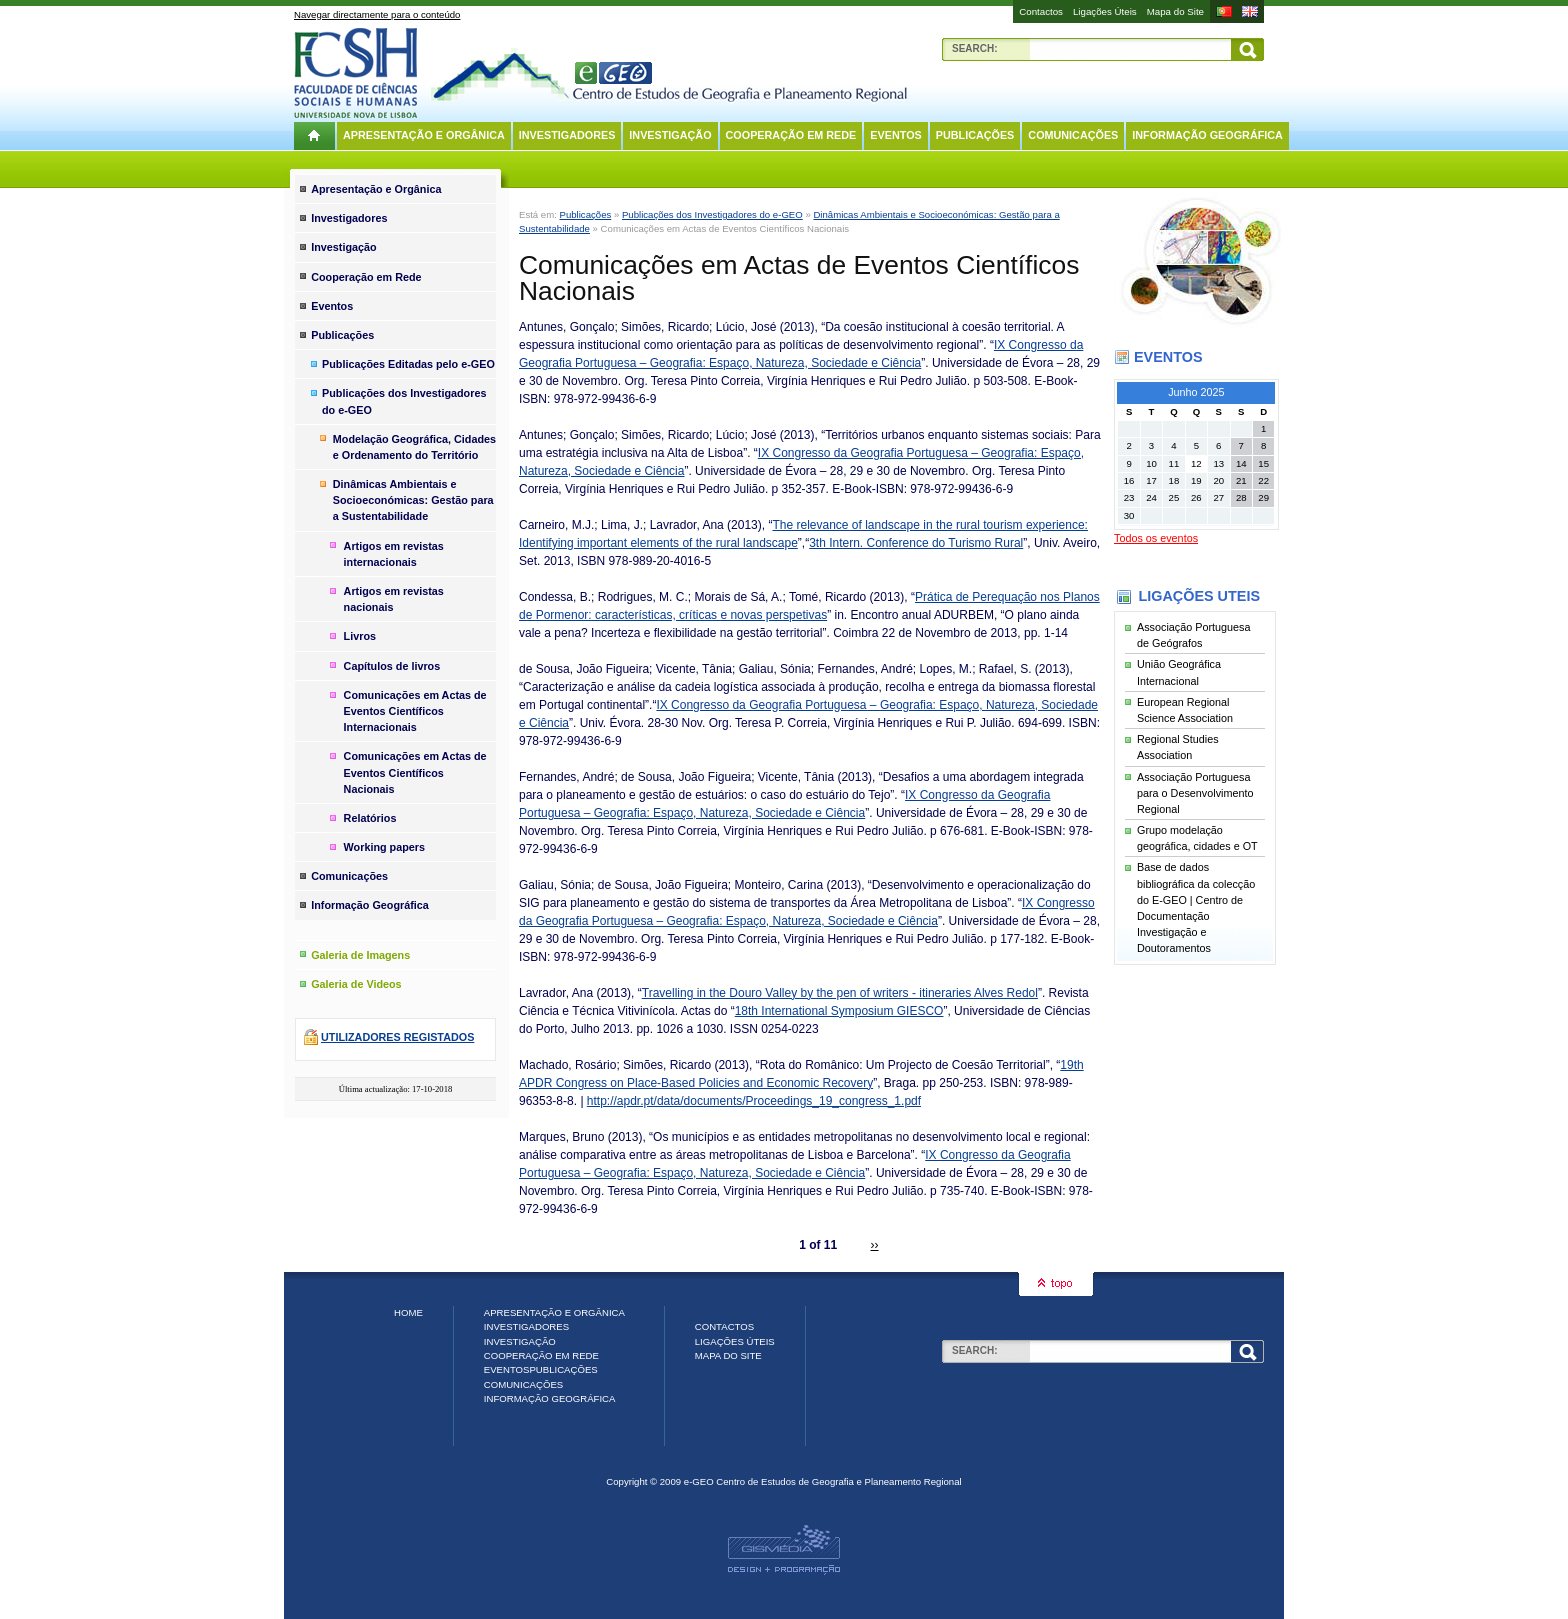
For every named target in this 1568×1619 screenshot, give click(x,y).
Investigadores (567, 135)
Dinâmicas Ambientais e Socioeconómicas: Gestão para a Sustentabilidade (413, 500)
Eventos (895, 135)
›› (875, 1245)
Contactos (1041, 11)
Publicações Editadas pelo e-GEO (408, 364)
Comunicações (1073, 135)
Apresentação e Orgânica (424, 135)
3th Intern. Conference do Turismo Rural (916, 543)
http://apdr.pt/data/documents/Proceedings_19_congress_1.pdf (754, 1101)
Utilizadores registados (397, 1037)
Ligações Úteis (1105, 11)
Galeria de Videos (356, 984)
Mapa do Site (1175, 11)
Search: (975, 48)
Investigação (670, 135)
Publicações (975, 135)
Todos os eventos (1156, 538)
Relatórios (370, 818)
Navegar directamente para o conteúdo (377, 14)
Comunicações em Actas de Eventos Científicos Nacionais (415, 772)
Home (408, 1312)
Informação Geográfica (1207, 135)
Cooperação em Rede (791, 135)
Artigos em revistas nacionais (394, 599)
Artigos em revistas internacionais (394, 554)
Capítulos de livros (392, 666)
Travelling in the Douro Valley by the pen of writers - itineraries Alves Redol (840, 993)
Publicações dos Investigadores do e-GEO (712, 214)
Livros (360, 636)
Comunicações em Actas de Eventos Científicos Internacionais (415, 711)
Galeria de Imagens (360, 955)
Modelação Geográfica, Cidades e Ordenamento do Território (414, 447)
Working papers (384, 847)
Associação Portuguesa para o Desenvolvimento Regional (1195, 793)
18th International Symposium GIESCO (839, 1011)
